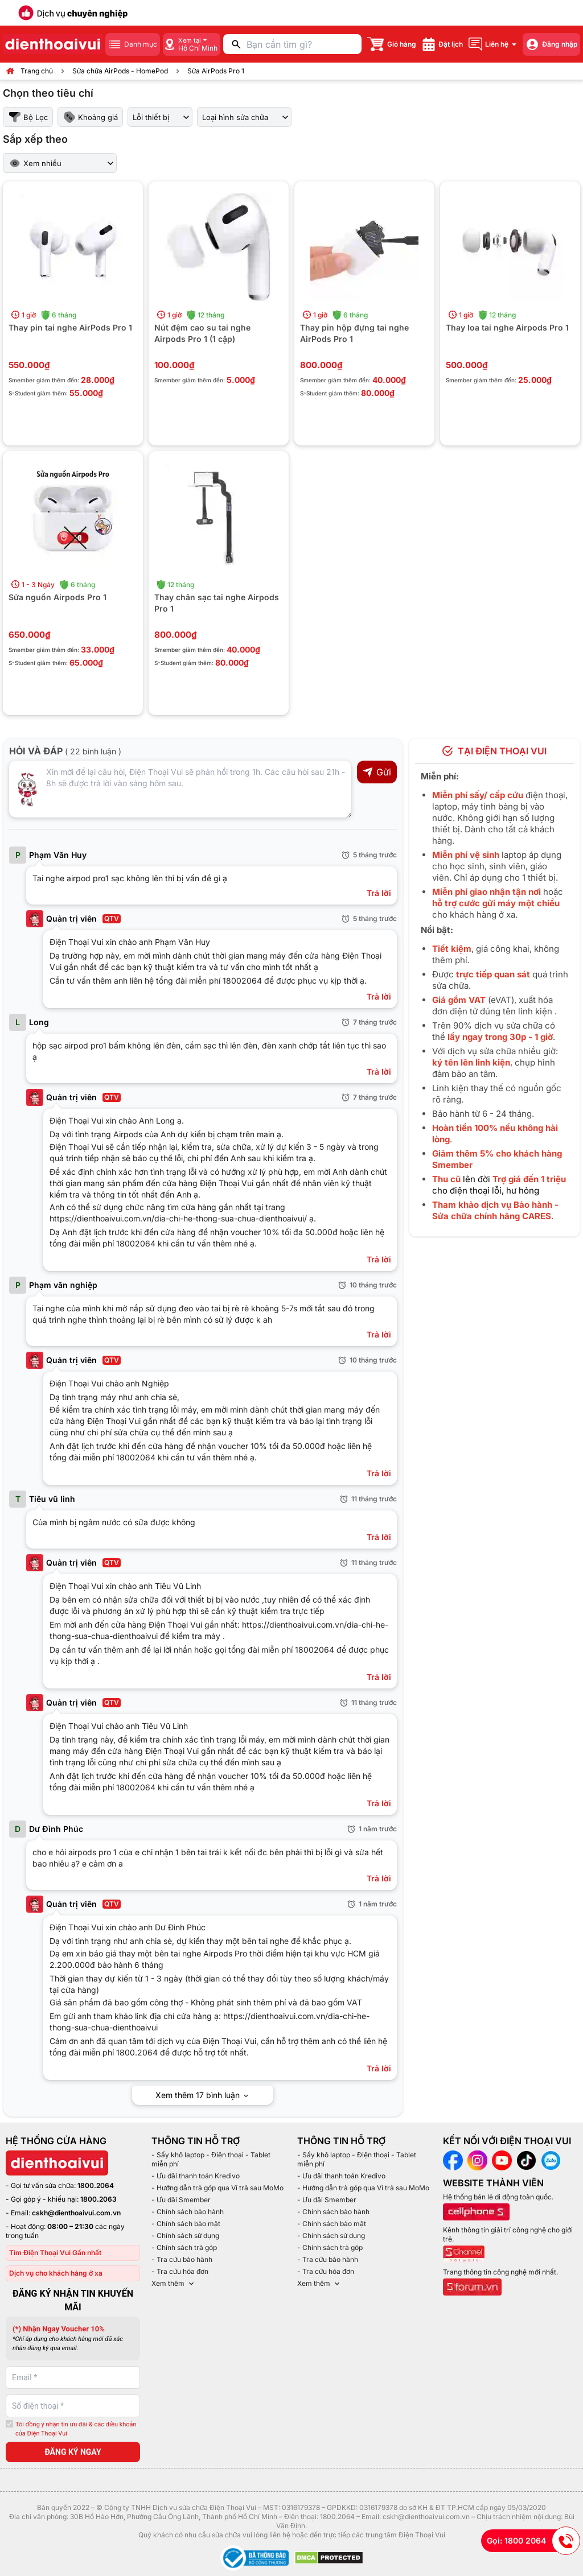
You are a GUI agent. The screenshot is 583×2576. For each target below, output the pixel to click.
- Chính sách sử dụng (185, 2235)
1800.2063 (98, 2199)
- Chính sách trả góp (184, 2247)
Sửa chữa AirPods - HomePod (120, 71)
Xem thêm (173, 2283)
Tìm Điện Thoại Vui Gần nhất (55, 2252)
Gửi (376, 772)
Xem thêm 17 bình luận (202, 2095)
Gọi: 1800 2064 (533, 2540)
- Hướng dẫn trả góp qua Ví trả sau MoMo (217, 2187)
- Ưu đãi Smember (181, 2199)
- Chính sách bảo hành (187, 2211)
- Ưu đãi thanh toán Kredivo (195, 2176)
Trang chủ (36, 71)
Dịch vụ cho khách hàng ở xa (55, 2273)
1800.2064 (95, 2185)
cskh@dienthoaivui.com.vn (76, 2212)
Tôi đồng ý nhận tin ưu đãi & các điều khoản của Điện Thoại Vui (76, 2429)
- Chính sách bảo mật (185, 2223)
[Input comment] (180, 789)
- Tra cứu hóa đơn (179, 2271)
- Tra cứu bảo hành (181, 2259)
